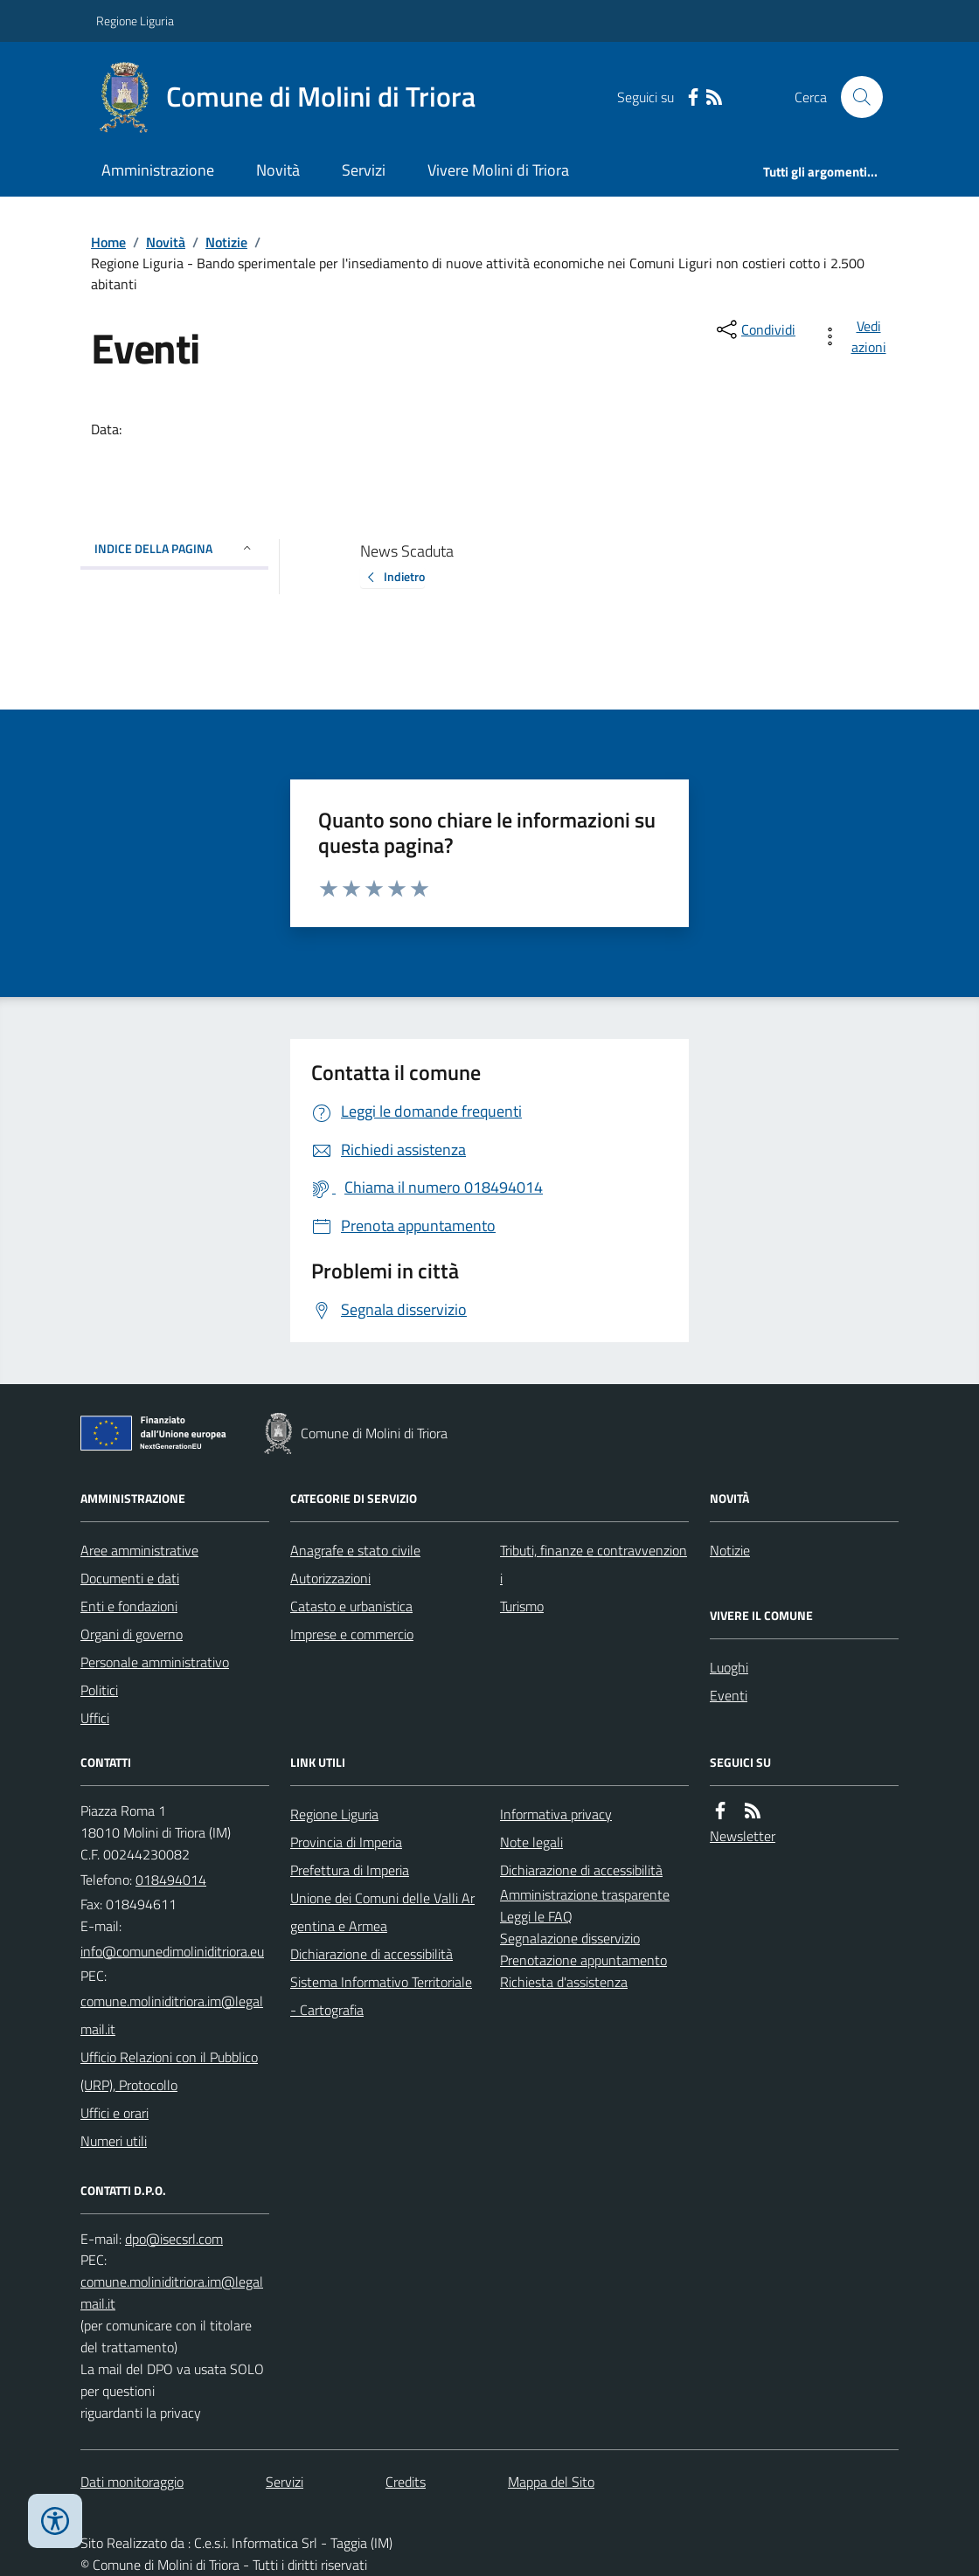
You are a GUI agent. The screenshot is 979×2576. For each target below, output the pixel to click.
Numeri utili (113, 2140)
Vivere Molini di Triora (498, 170)
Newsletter (742, 1835)
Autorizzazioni (330, 1578)
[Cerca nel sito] (855, 97)
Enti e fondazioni (128, 1606)
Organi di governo (131, 1634)
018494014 (170, 1879)
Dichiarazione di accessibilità (371, 1953)
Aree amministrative (139, 1550)
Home (108, 242)
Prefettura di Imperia (349, 1869)
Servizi (363, 170)
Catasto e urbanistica (351, 1606)
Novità (278, 170)
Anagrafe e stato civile (355, 1550)
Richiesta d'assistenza (564, 1981)
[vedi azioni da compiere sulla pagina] (857, 336)
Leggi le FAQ (536, 1916)
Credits (405, 2481)
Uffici (94, 1717)
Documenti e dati (129, 1578)
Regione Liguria (135, 20)
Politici (99, 1689)
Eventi (728, 1695)
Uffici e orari (114, 2112)
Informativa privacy (556, 1814)
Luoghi (729, 1667)
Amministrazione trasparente (585, 1894)
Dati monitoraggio (132, 2481)
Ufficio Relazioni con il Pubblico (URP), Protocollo (169, 2070)
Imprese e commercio (351, 1634)
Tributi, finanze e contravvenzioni (593, 1564)
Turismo (522, 1606)
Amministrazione (157, 170)
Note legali (531, 1842)
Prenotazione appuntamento (583, 1959)
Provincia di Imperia (346, 1842)
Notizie (226, 242)
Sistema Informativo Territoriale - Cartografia (381, 1995)
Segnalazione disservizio (570, 1938)
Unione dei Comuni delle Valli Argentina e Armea (382, 1911)
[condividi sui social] (754, 329)
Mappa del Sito (551, 2481)
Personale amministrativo (154, 1662)
